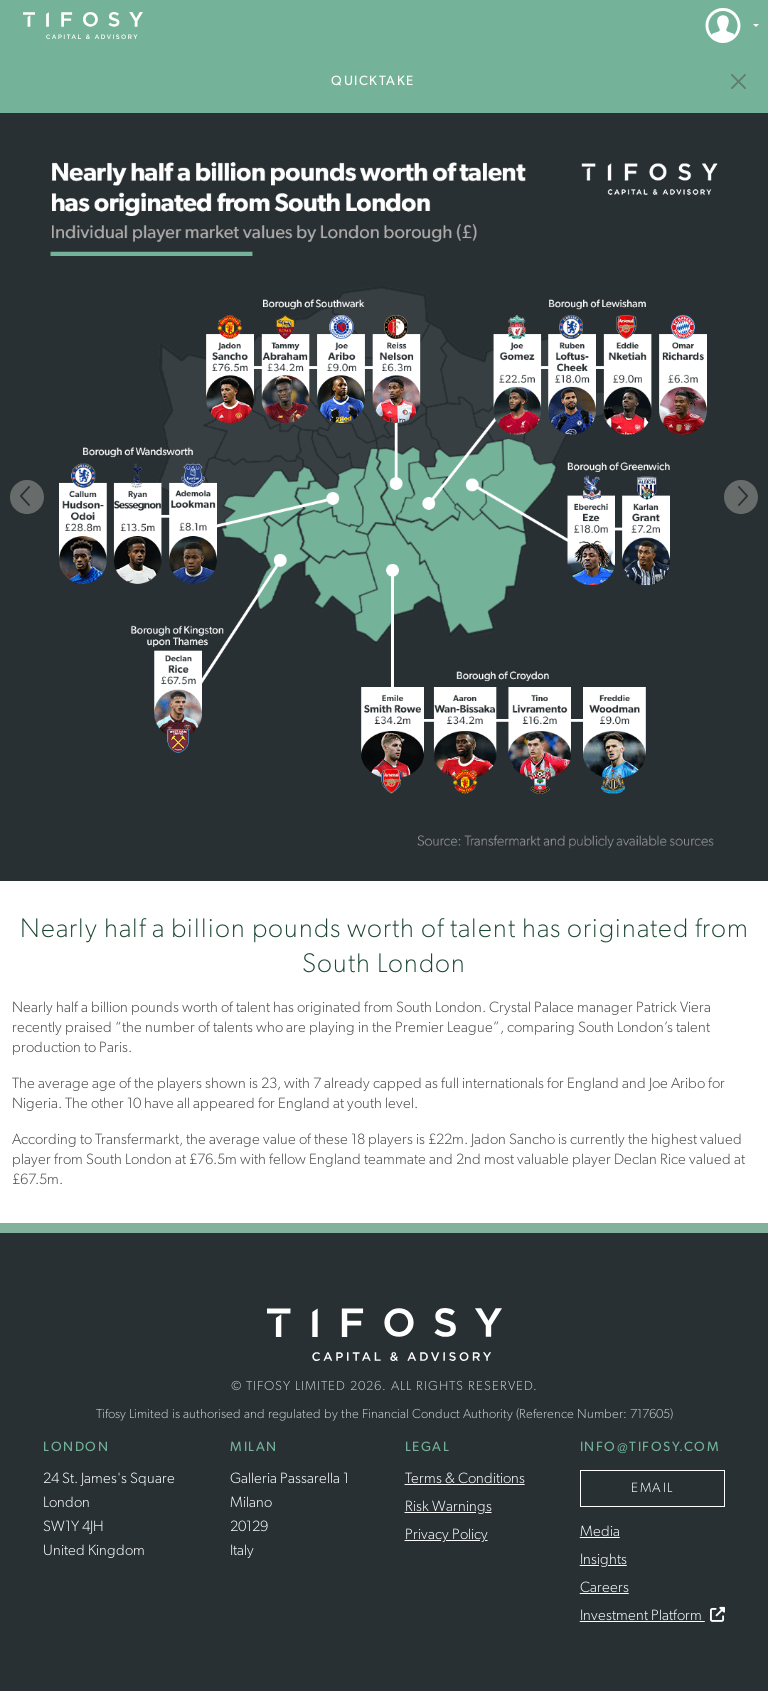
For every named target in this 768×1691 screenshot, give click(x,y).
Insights (603, 1560)
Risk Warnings (448, 1507)
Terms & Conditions (465, 1479)
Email (652, 1488)
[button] (726, 25)
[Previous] (27, 497)
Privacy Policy (446, 1535)
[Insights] (739, 81)
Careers (604, 1588)
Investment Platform (652, 1616)
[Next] (741, 497)
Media (600, 1532)
